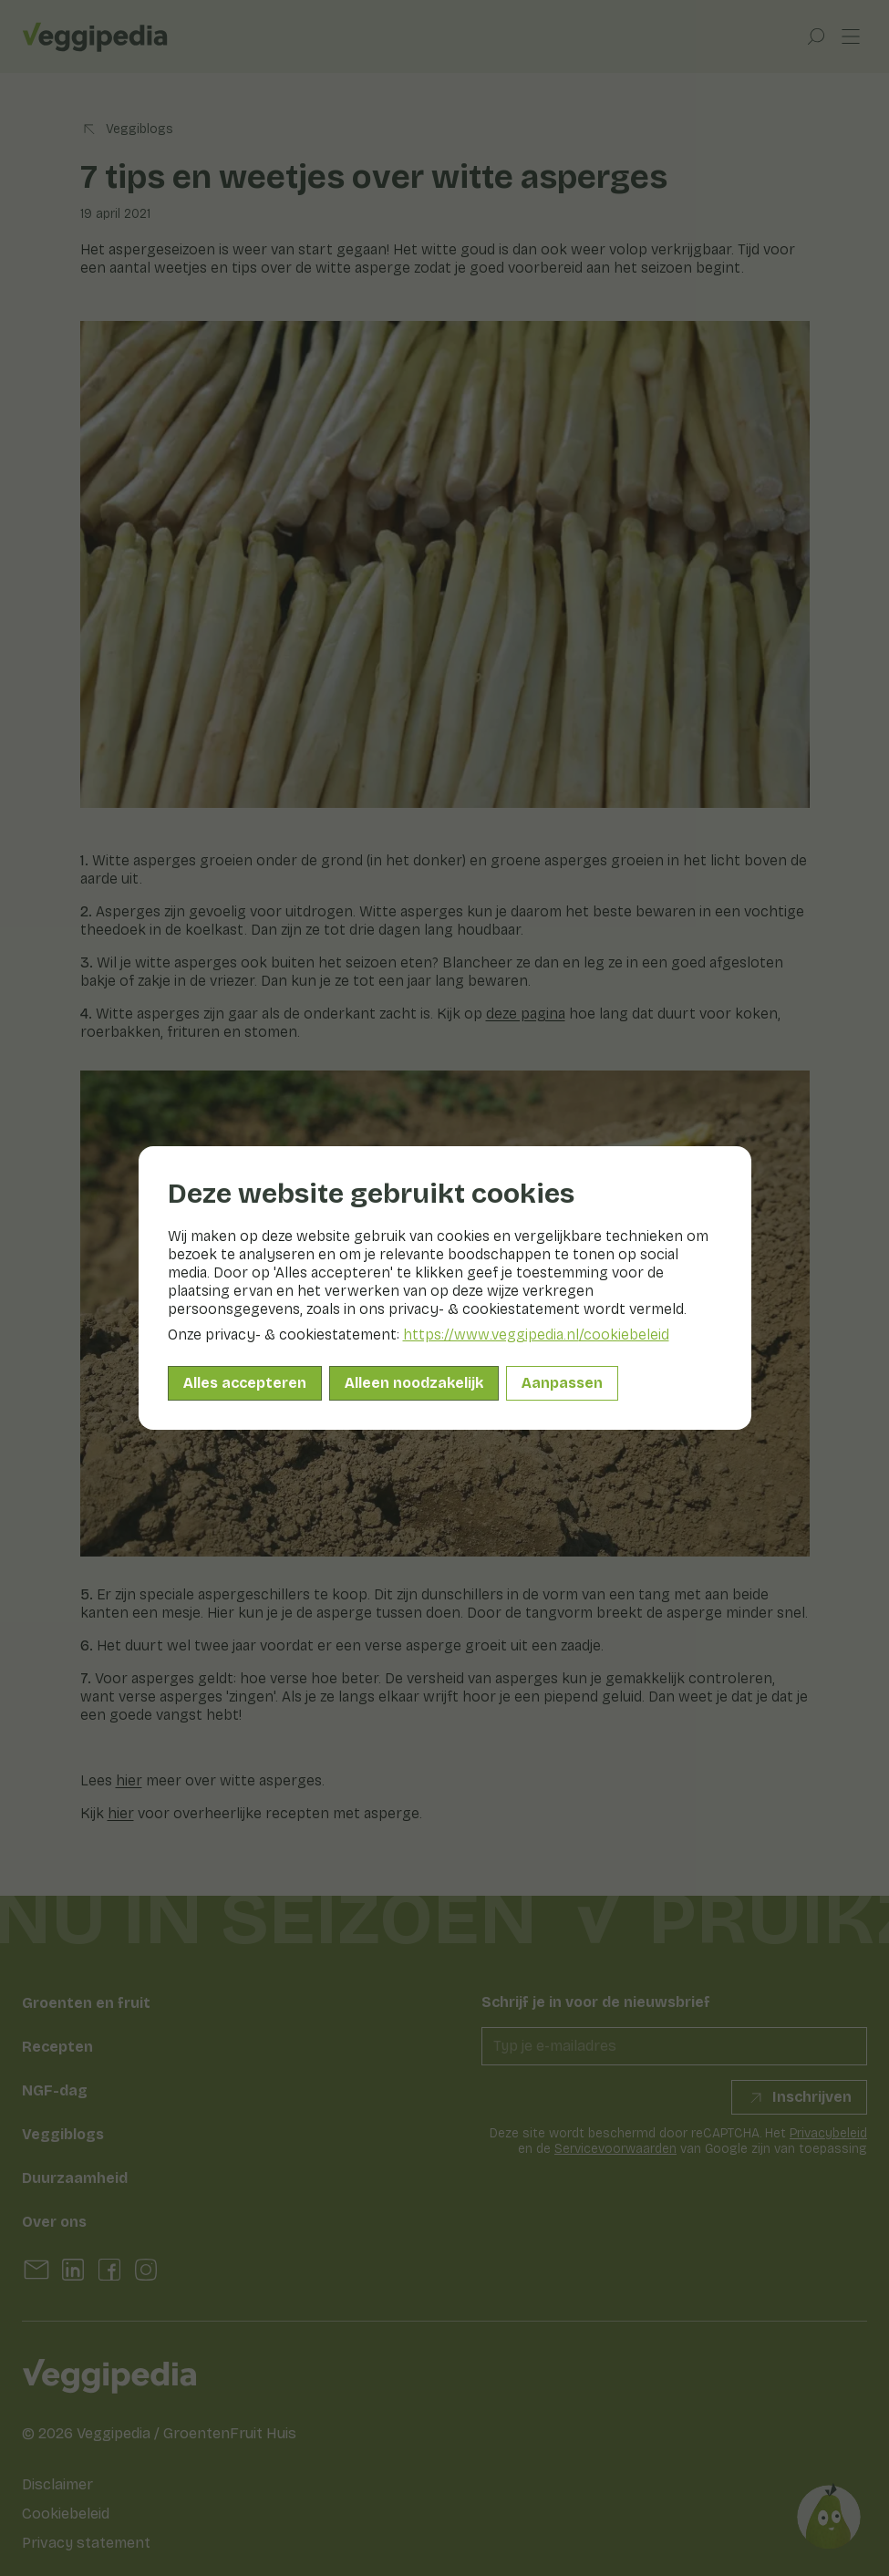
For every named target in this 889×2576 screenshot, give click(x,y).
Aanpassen (562, 1382)
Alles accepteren (244, 1382)
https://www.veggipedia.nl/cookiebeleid (536, 1334)
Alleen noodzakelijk (414, 1382)
